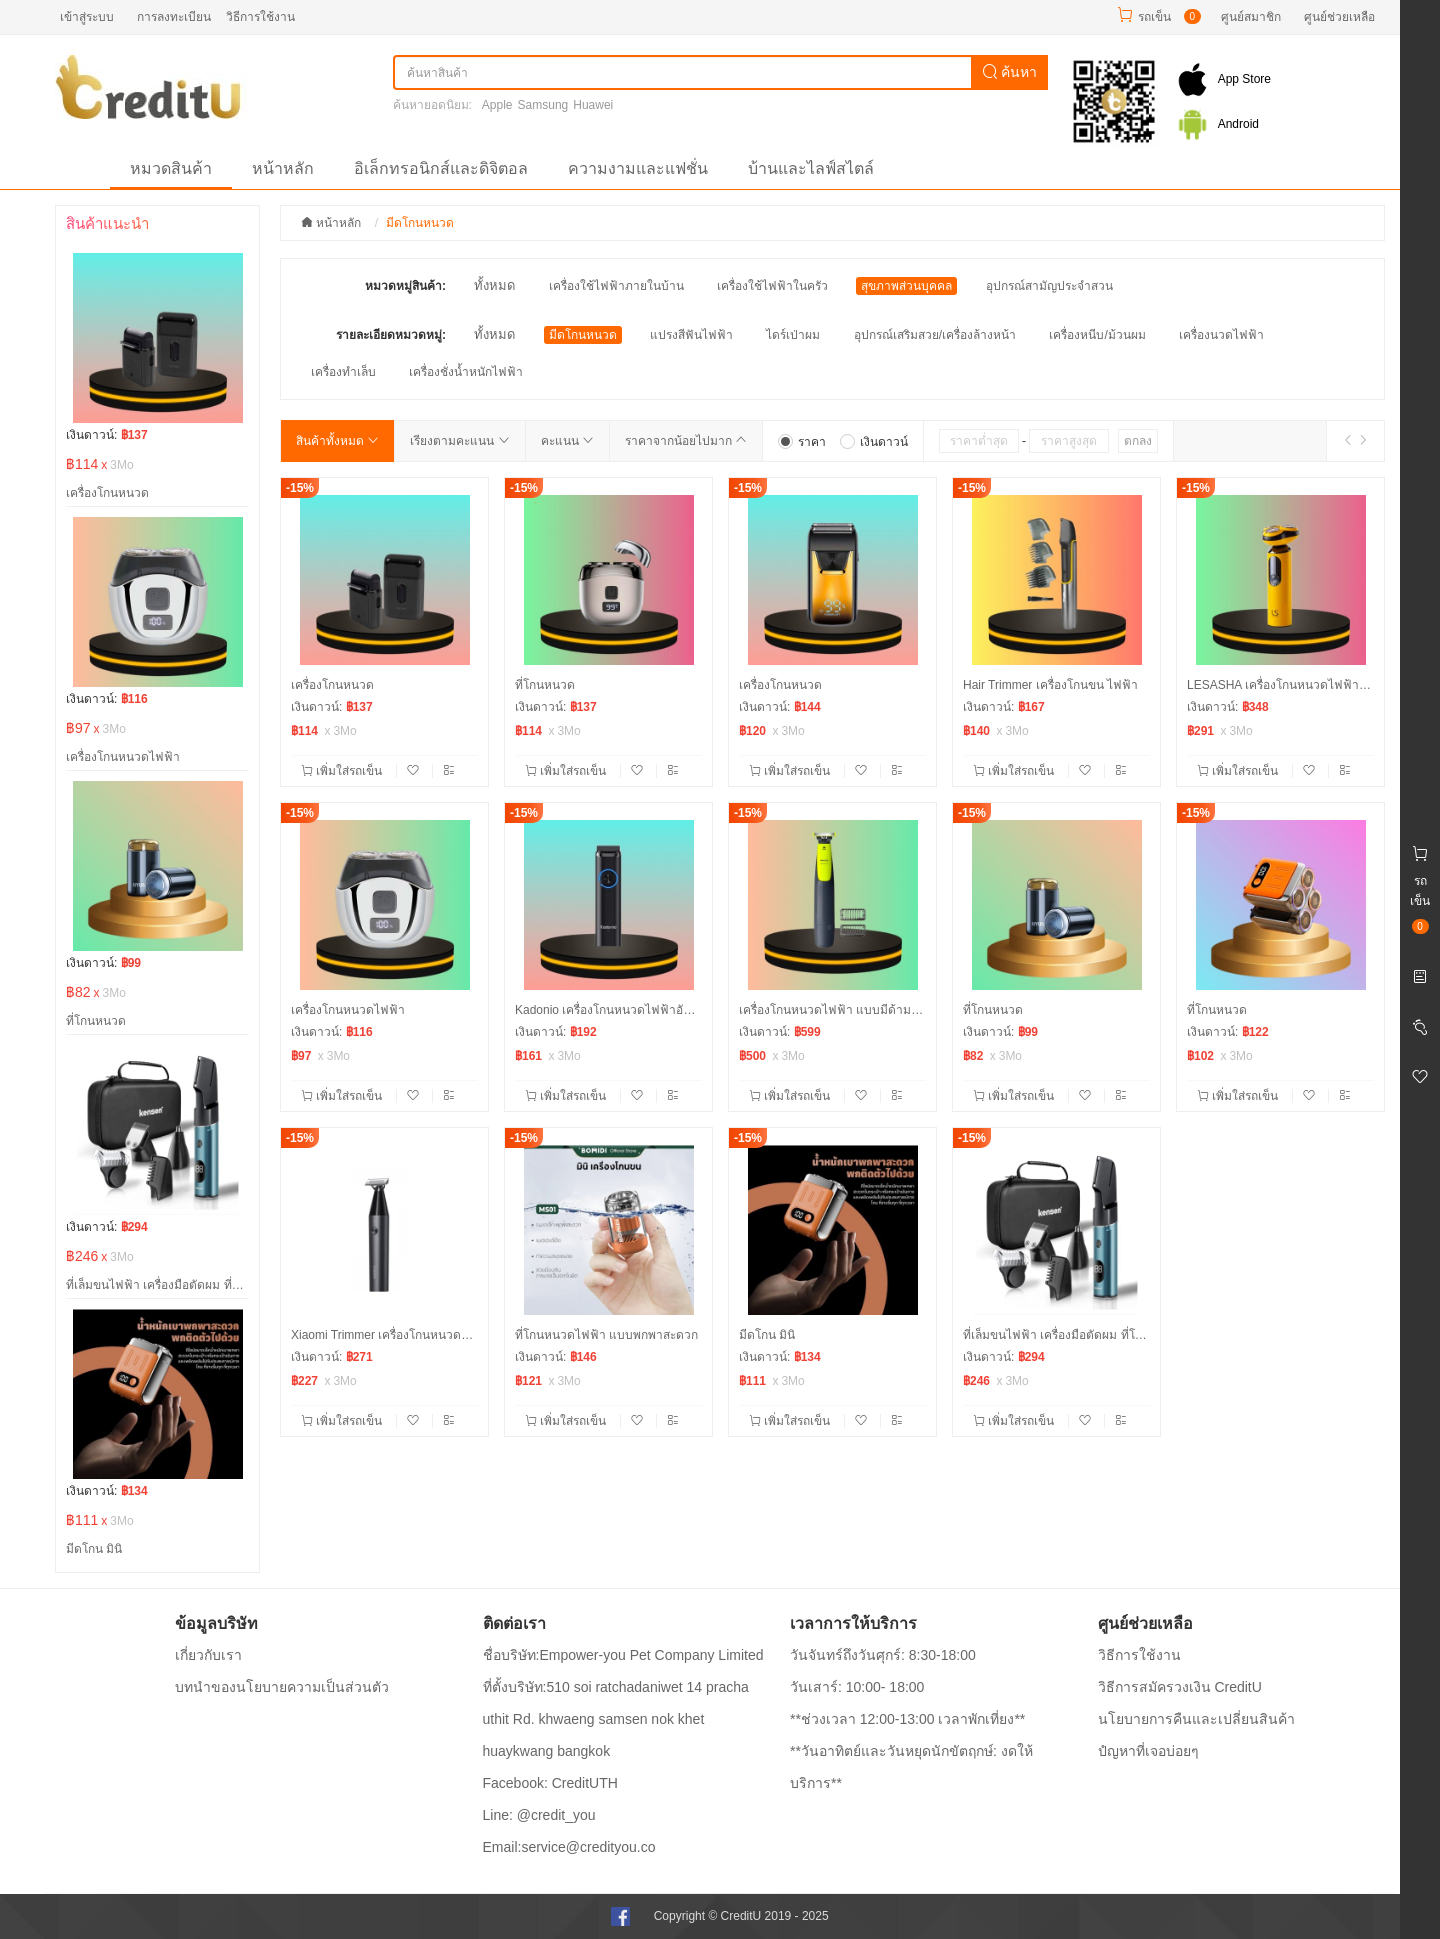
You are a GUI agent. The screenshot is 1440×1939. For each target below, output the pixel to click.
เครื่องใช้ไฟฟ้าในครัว (772, 286)
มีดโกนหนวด (583, 335)
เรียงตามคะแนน (459, 441)
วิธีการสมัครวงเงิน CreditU (1180, 1687)
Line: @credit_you (539, 1815)
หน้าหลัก (283, 168)
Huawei (593, 105)
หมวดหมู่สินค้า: (405, 286)
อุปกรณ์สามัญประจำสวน (1049, 286)
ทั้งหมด (494, 285)
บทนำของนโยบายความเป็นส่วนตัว (282, 1687)
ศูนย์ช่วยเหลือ (1339, 17)
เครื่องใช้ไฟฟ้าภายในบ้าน (616, 286)
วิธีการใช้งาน (260, 17)
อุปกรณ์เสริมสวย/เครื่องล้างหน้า (935, 335)
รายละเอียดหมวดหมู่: (391, 335)
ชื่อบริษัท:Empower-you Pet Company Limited (623, 1655)
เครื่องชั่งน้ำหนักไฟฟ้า (466, 372)
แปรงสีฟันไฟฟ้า (691, 335)
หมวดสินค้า (171, 168)
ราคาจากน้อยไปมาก (686, 441)
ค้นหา (1010, 72)
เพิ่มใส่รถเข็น (343, 771)
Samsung (543, 105)
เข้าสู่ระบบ (87, 17)
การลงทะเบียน (174, 17)
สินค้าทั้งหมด (337, 441)
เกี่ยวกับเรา (208, 1655)
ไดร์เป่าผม (793, 335)
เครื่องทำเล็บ (343, 372)
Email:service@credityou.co (569, 1847)
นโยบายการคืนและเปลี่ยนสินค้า (1196, 1719)
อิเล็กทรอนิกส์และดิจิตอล (441, 168)
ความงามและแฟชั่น (638, 168)
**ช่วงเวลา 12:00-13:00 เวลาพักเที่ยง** (907, 1719)
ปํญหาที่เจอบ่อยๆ (1148, 1751)
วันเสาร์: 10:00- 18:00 (857, 1687)
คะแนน (567, 441)
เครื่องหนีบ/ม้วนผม (1097, 335)
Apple (497, 105)
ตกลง (1138, 441)
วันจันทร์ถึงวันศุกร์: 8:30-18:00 (883, 1655)
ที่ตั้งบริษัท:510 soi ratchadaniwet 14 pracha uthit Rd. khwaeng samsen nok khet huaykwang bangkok (616, 1719)
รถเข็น (1154, 17)
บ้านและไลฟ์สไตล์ (811, 168)
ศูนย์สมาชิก (1251, 17)
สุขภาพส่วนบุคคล (906, 286)
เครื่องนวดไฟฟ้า (1221, 335)
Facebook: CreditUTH (550, 1783)
